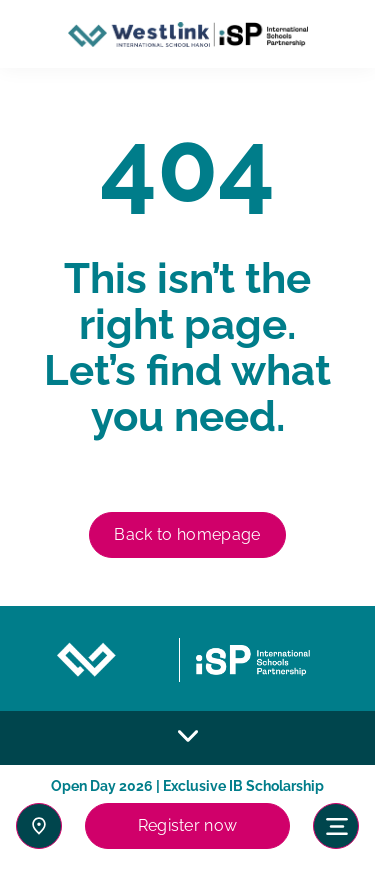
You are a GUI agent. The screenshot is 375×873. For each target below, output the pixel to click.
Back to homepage (187, 534)
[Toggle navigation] (336, 826)
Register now (188, 825)
